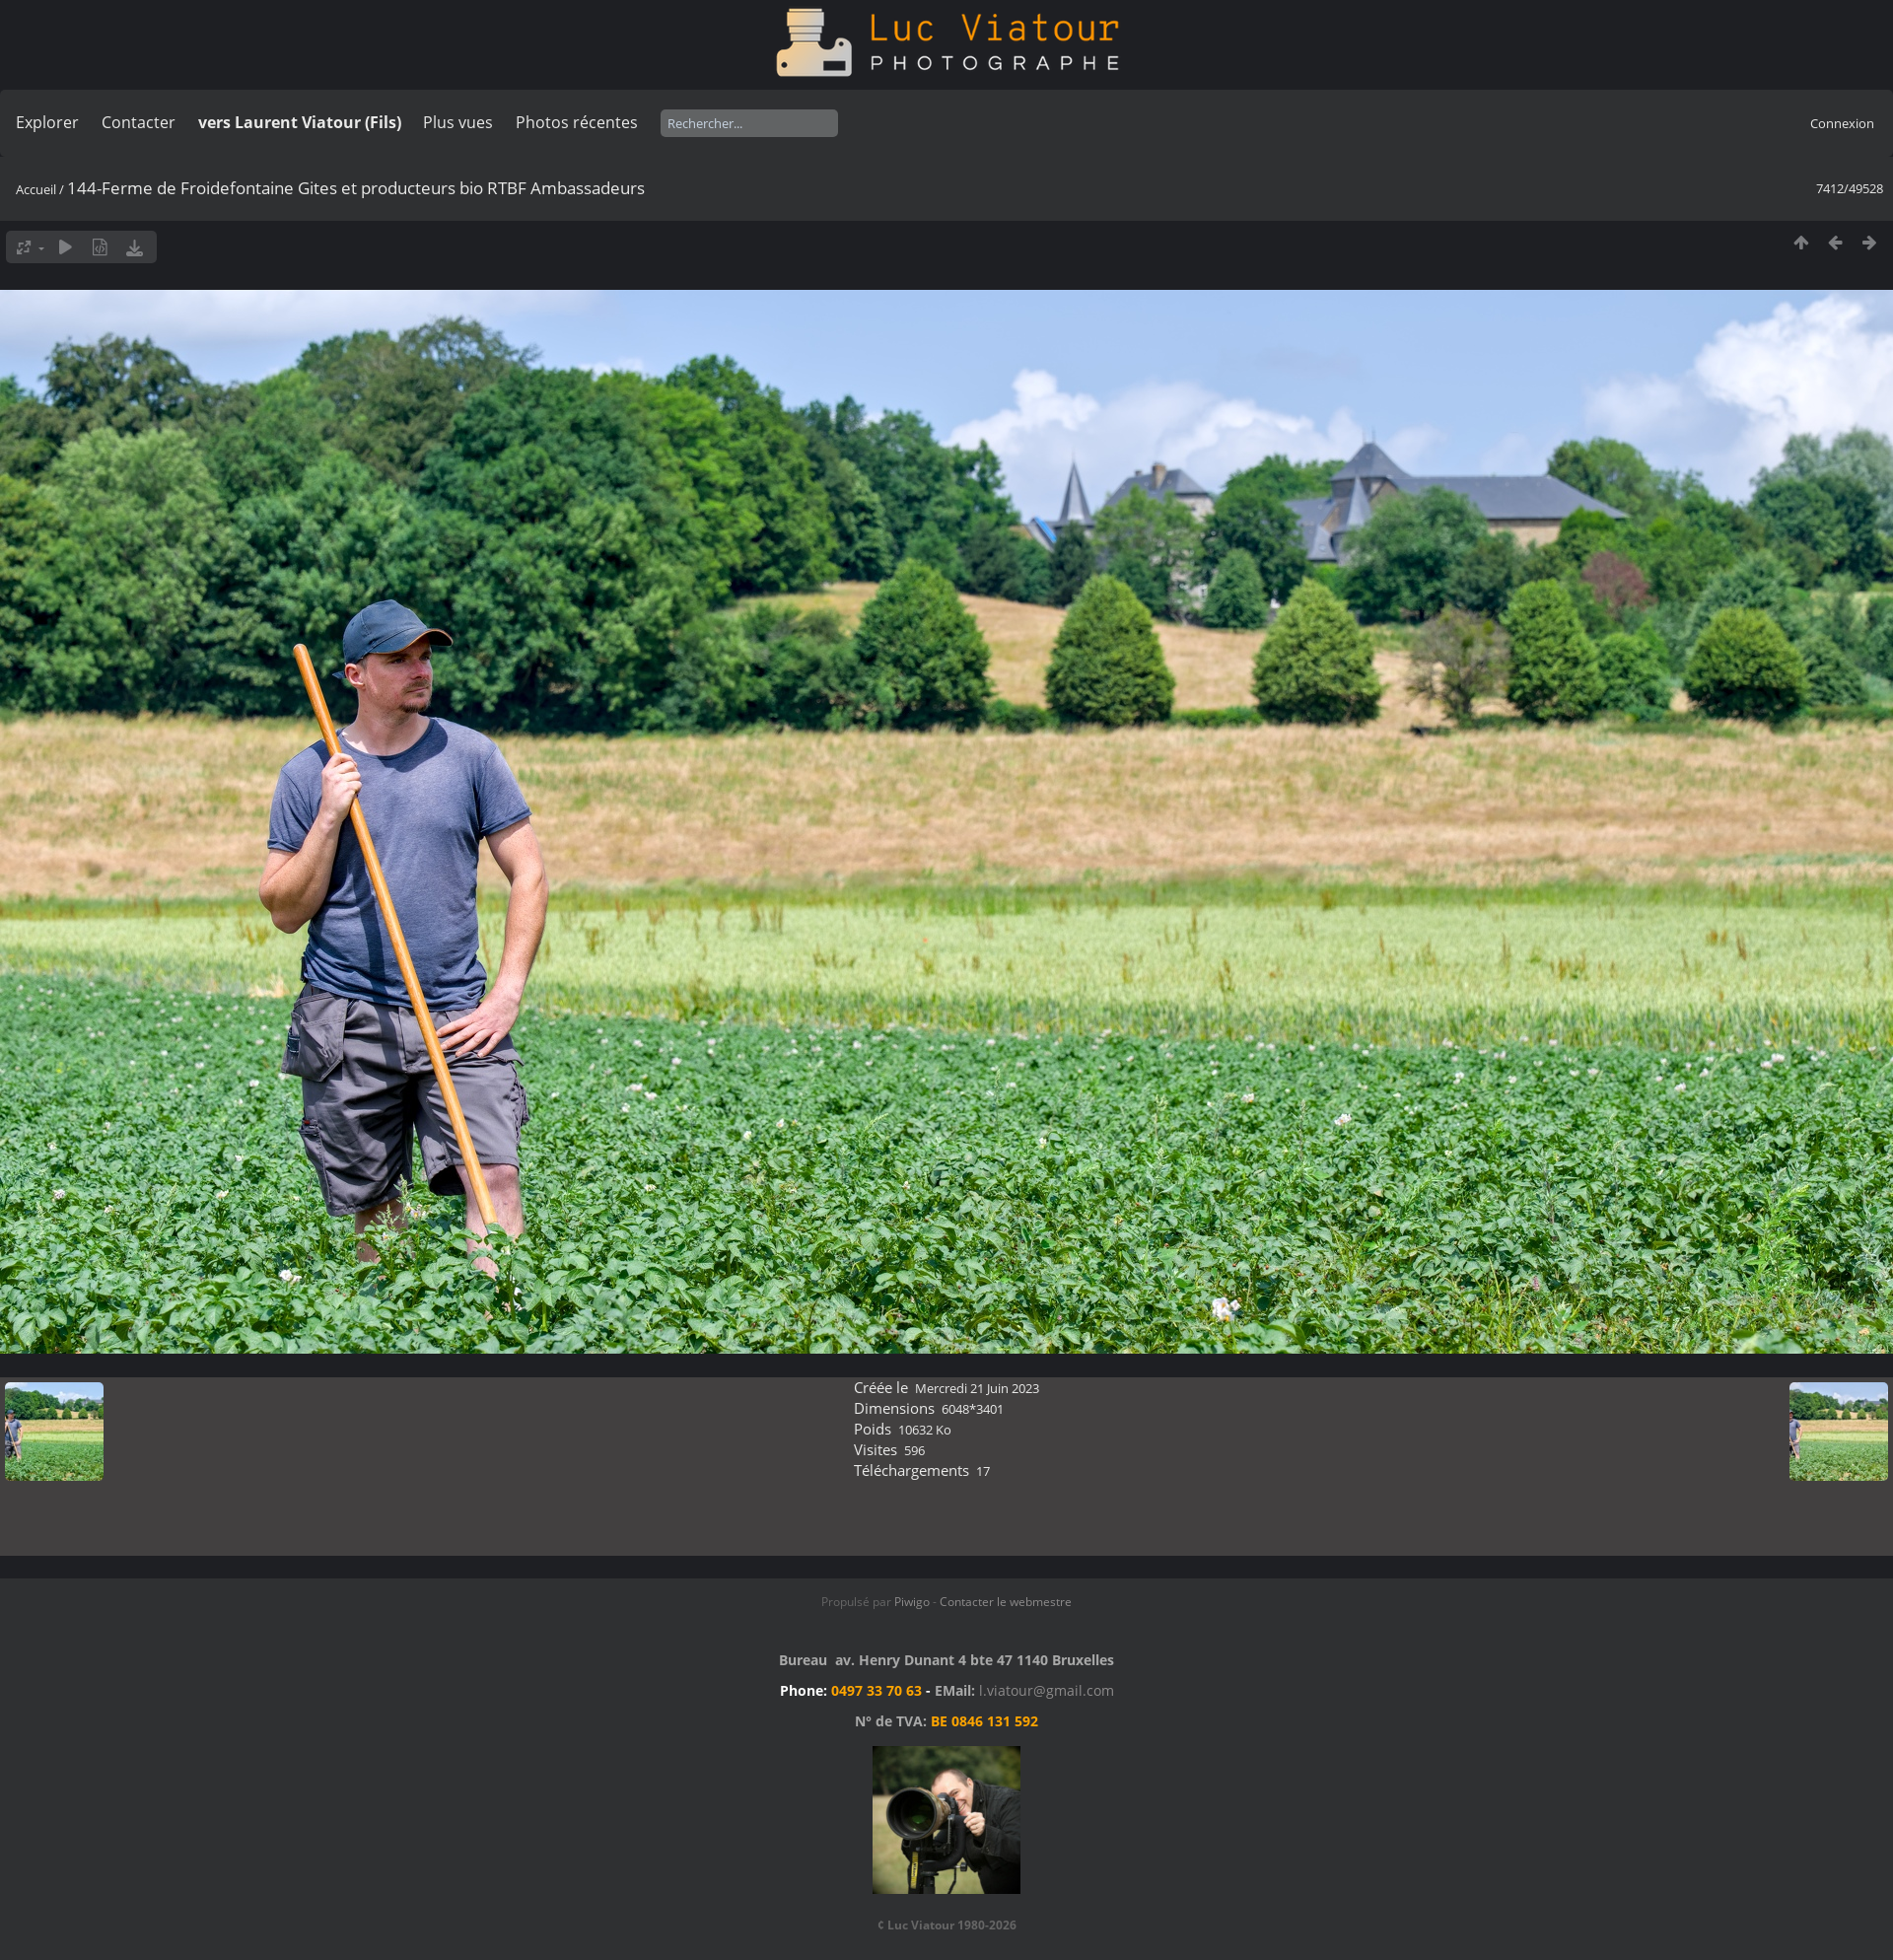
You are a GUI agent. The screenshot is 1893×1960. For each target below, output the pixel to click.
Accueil (36, 189)
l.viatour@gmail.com (1046, 1690)
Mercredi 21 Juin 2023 (977, 1388)
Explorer (47, 122)
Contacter (138, 122)
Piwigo (912, 1601)
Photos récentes (577, 122)
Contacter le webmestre (1006, 1601)
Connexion (1842, 123)
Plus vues (458, 122)
